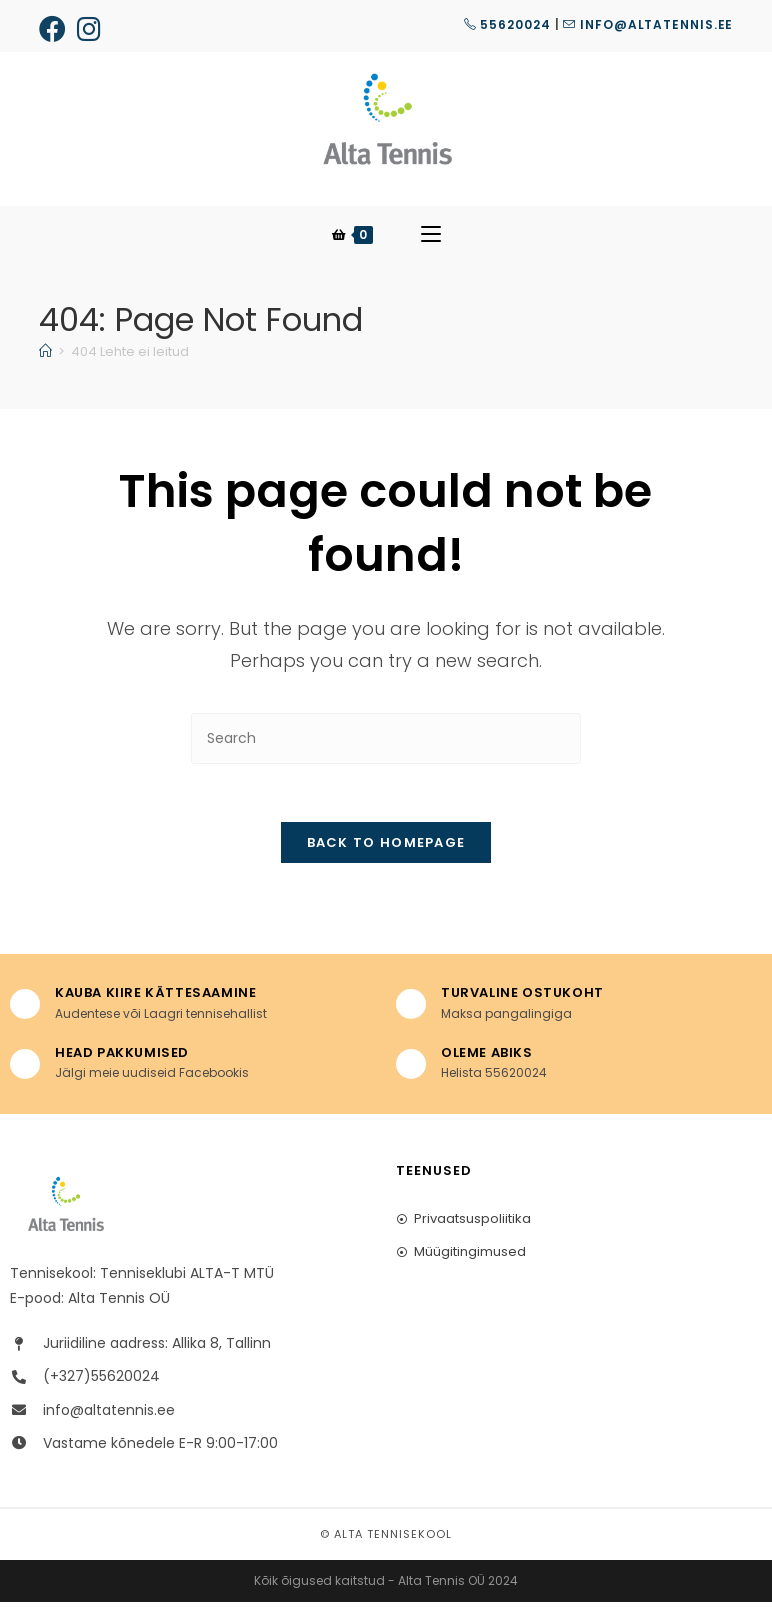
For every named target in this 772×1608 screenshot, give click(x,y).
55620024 (507, 24)
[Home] (45, 354)
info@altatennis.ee (648, 24)
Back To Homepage (386, 848)
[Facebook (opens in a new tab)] (55, 28)
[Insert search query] (386, 741)
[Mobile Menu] (431, 237)
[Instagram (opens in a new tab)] (90, 28)
